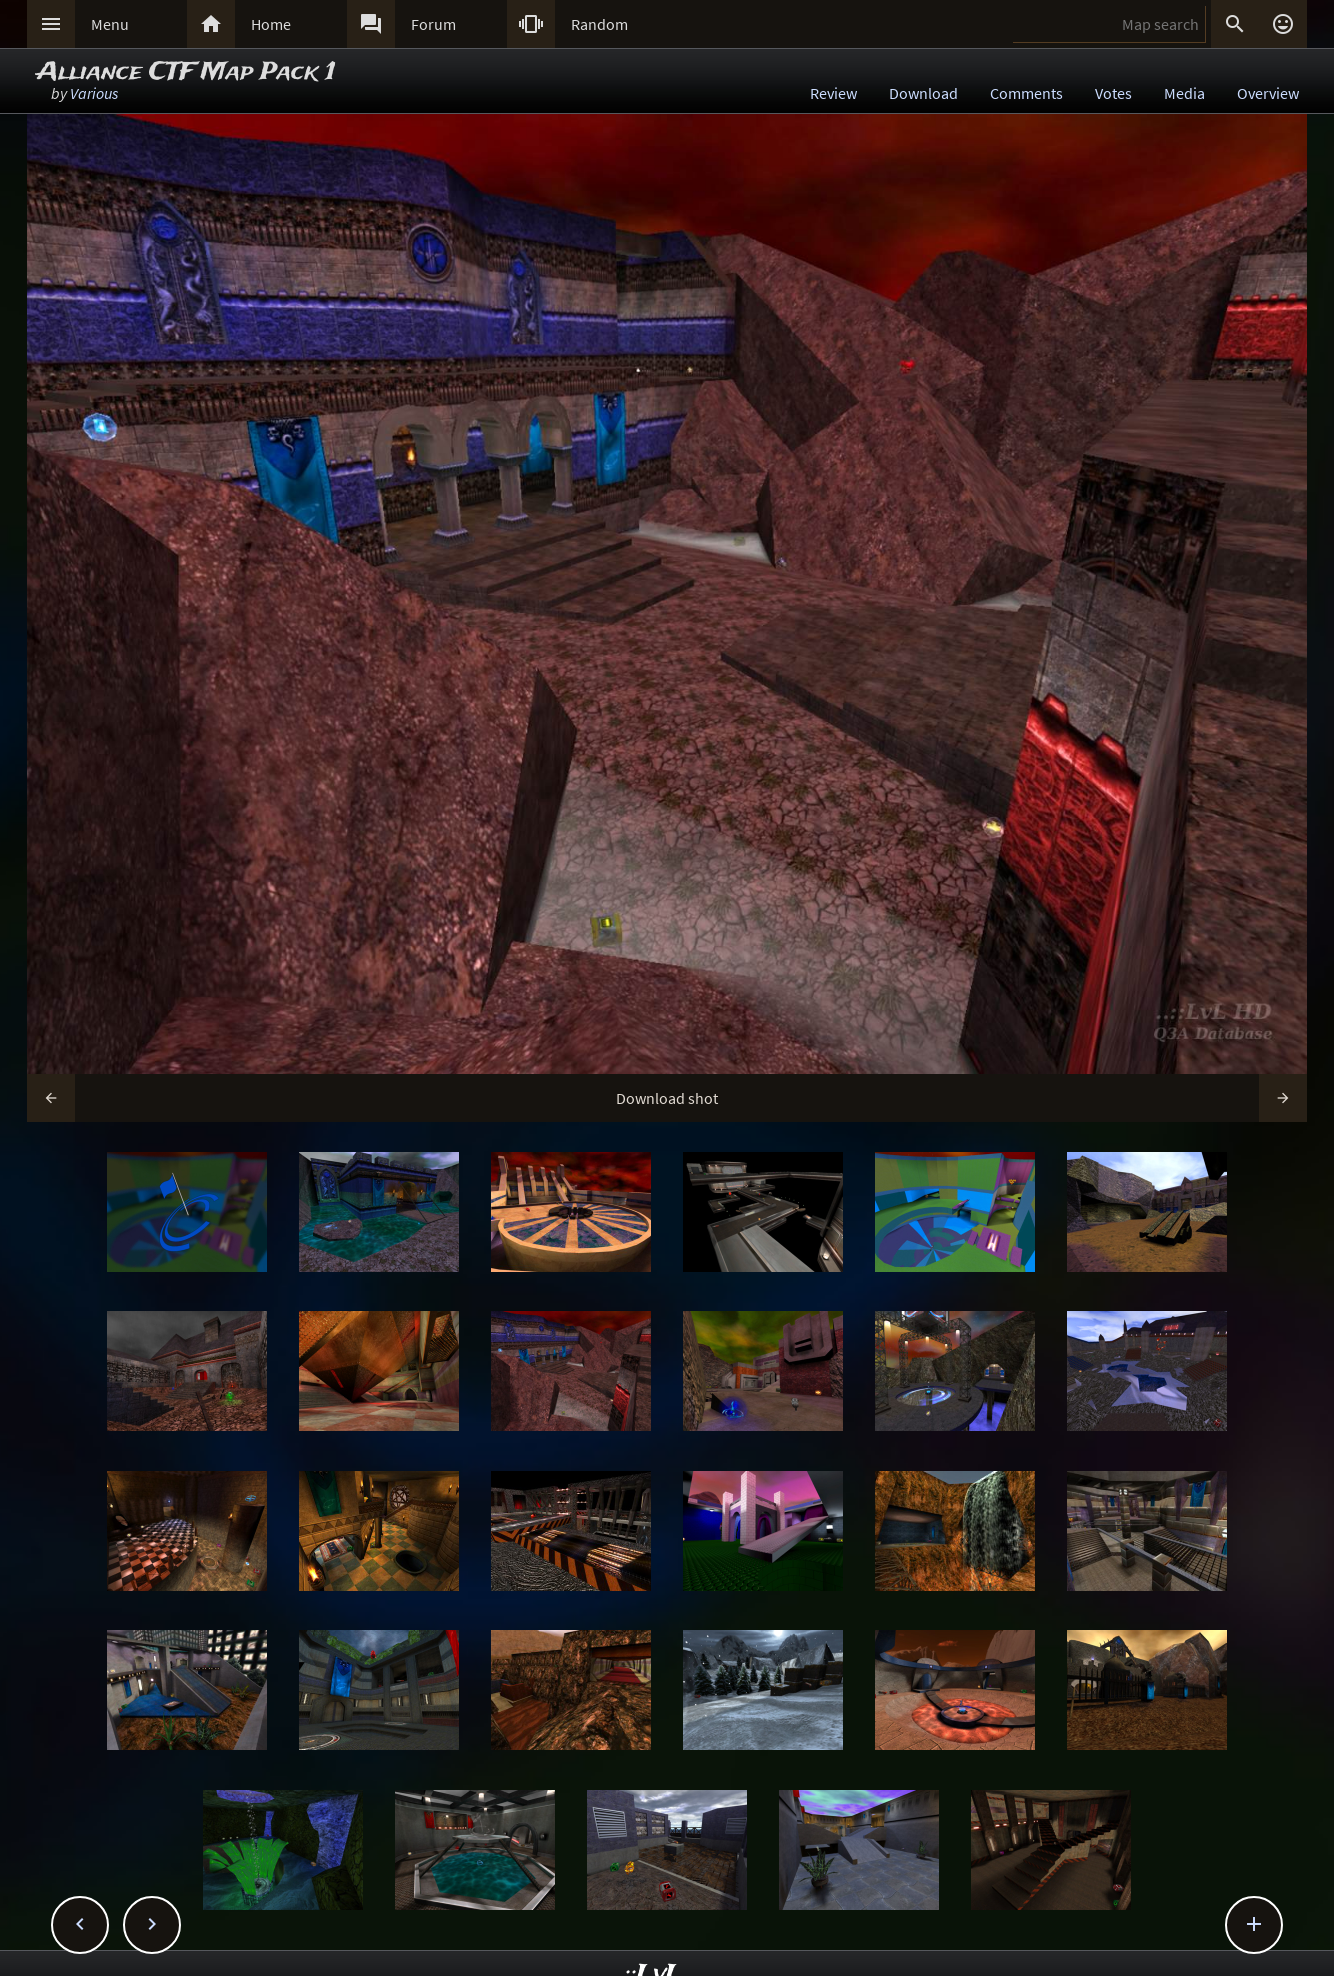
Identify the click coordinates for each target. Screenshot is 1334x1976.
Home (271, 24)
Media (1184, 93)
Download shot (667, 1098)
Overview (1268, 93)
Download (923, 93)
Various (94, 93)
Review (833, 93)
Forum (433, 24)
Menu (110, 24)
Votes (1113, 93)
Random (599, 24)
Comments (1026, 93)
